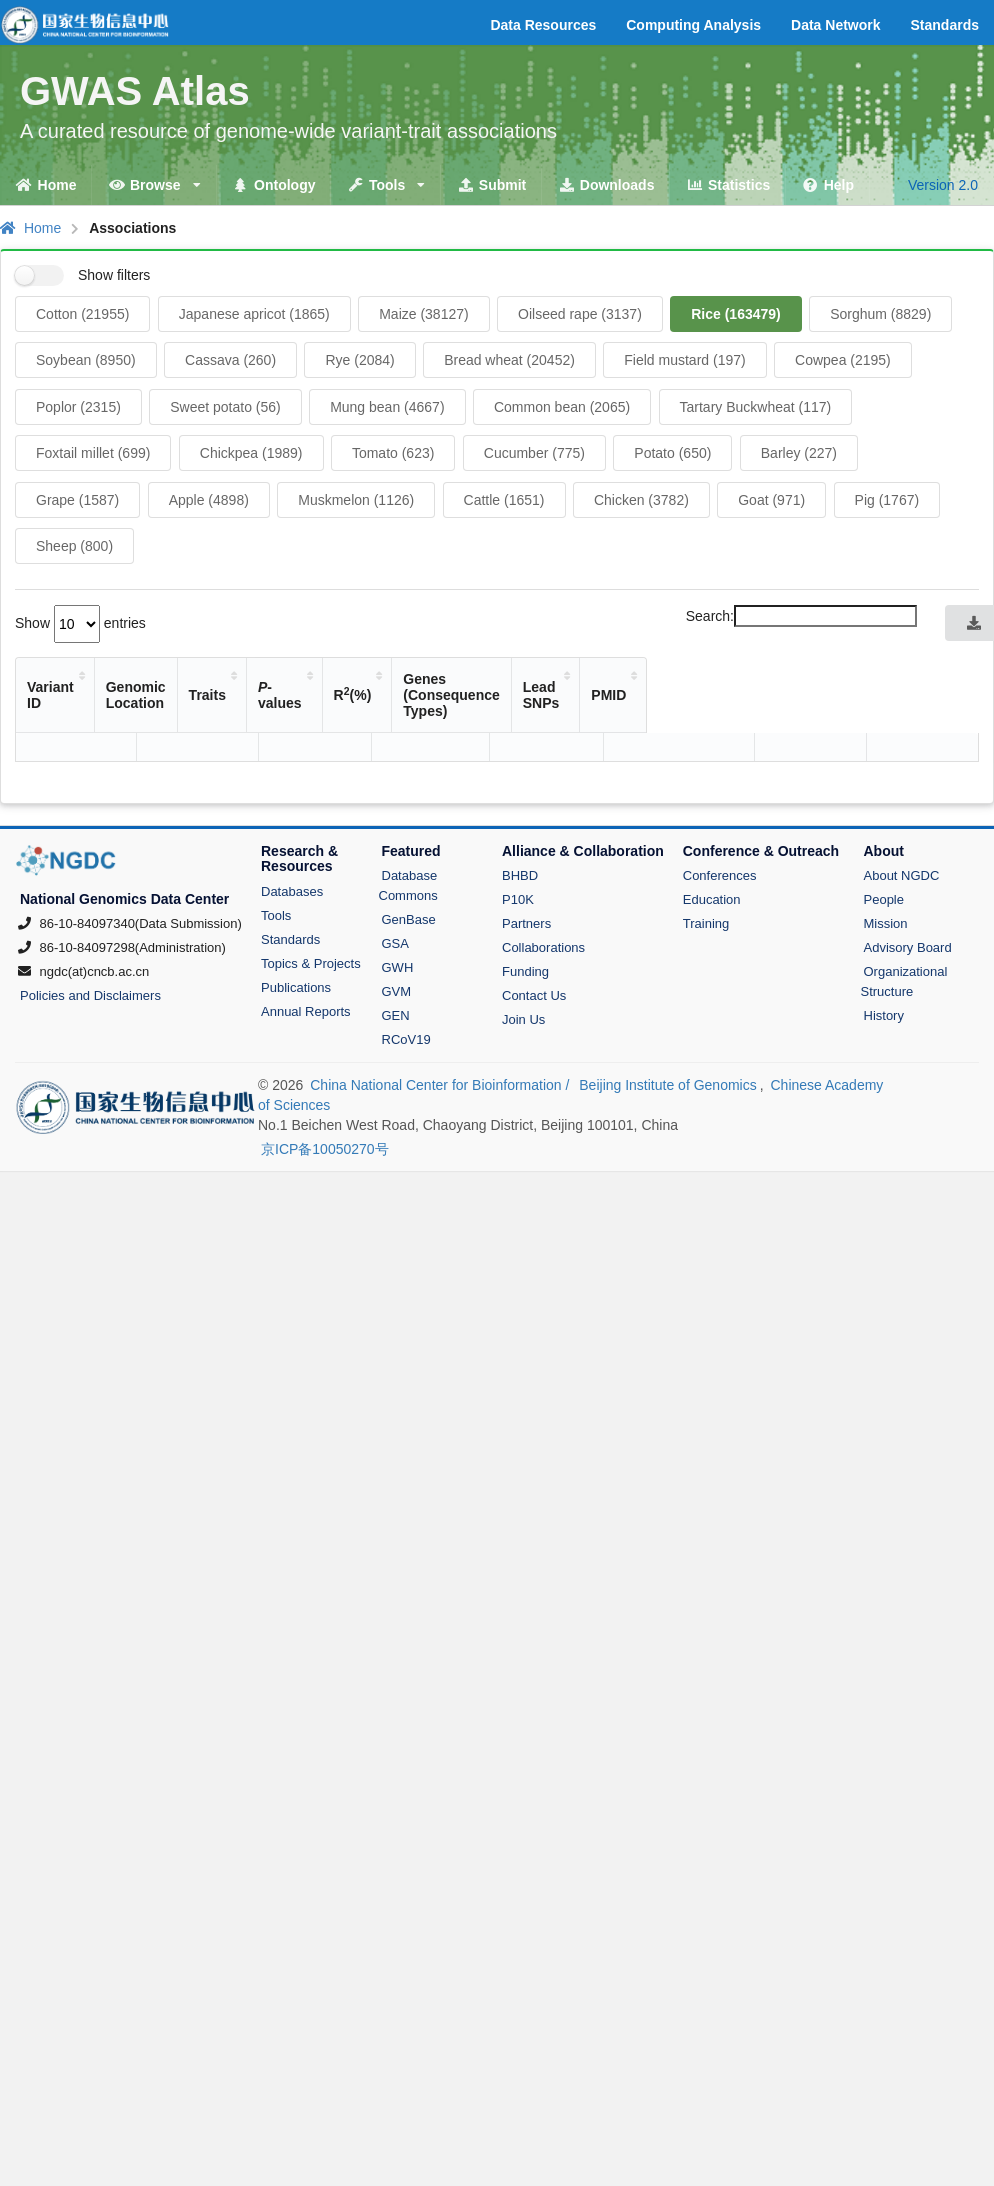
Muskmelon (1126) (356, 500)
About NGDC (902, 815)
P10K (518, 839)
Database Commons (408, 825)
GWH (398, 907)
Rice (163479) (736, 314)
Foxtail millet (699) (93, 453)
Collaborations (543, 887)
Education (712, 839)
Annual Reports (306, 951)
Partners (526, 863)
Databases (292, 831)
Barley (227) (799, 453)
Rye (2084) (359, 360)
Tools (276, 855)
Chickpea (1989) (251, 453)
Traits (317, 679)
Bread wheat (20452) (509, 360)
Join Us (523, 959)
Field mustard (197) (684, 360)
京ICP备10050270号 (325, 1089)
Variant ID (59, 679)
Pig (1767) (887, 500)
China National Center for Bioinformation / (441, 1025)
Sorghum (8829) (880, 314)
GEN (396, 955)
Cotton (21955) (82, 314)
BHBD (520, 815)
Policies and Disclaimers (90, 935)
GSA (395, 883)
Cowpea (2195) (843, 360)
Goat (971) (771, 500)
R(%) (497, 678)
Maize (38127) (424, 314)
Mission (886, 863)
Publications (296, 927)
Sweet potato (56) (225, 407)
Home (30, 228)
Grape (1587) (77, 500)
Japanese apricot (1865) (254, 314)
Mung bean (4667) (387, 407)
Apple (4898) (209, 500)
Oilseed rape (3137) (580, 314)
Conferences (720, 815)
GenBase (409, 859)
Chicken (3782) (641, 500)
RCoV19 (406, 979)
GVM (397, 931)
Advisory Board (908, 887)
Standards (290, 879)
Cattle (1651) (504, 500)
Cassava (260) (230, 360)
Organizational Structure (904, 921)
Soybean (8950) (86, 360)
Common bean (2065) (562, 407)
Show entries (80, 623)
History (884, 955)
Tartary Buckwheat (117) (756, 407)
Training (706, 863)
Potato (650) (672, 453)
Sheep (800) (74, 546)
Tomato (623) (393, 453)
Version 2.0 (943, 185)
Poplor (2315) (78, 407)
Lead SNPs (834, 679)
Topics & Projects (311, 903)
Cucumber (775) (534, 453)
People (884, 839)
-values (407, 679)
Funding (525, 911)
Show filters (114, 275)
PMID (933, 679)
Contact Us (534, 935)
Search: (801, 616)
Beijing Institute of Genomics (667, 1025)
